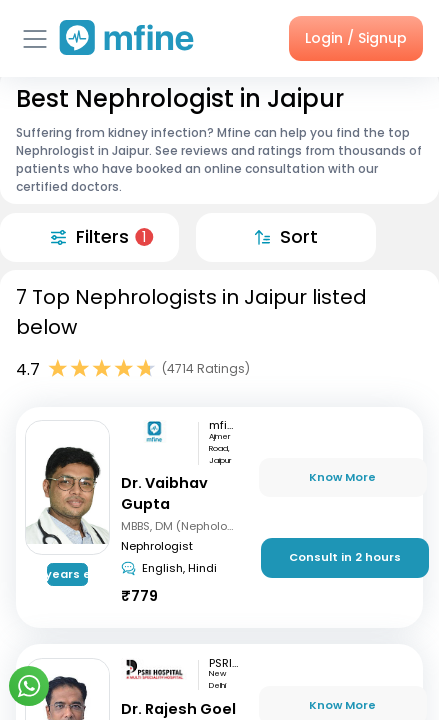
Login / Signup (356, 38)
